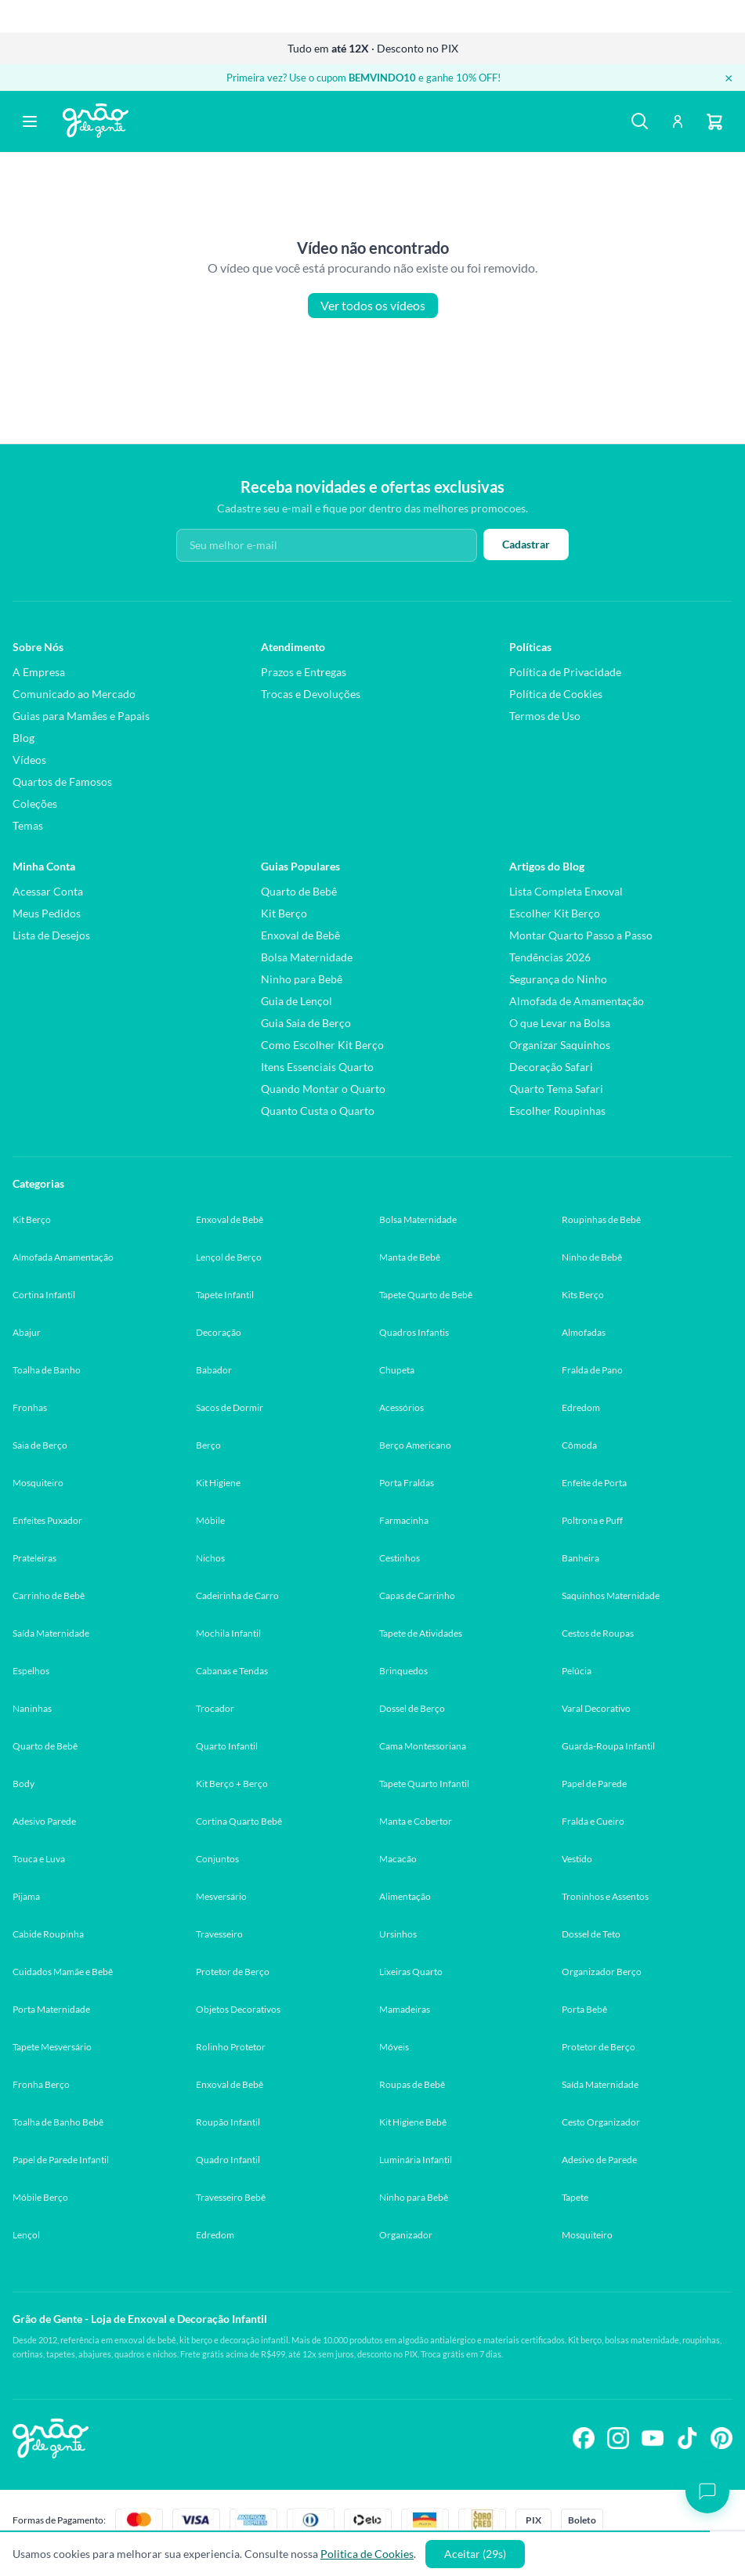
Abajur (27, 1332)
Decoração (218, 1332)
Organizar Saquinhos (559, 1044)
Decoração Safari (551, 1066)
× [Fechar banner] (728, 77)
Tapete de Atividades (420, 1633)
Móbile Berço (40, 2197)
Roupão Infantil (228, 2122)
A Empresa (39, 671)
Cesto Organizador (601, 2122)
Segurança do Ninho (558, 979)
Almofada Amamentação (63, 1257)
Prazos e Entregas (303, 671)
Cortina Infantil (44, 1295)
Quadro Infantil (228, 2159)
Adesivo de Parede (599, 2159)
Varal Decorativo (596, 1708)
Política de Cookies (555, 693)
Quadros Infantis (414, 1332)
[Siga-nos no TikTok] (687, 2438)
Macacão (398, 1859)
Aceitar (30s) (475, 2553)
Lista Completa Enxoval (566, 891)
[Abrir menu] (30, 121)
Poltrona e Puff (592, 1520)
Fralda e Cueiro (593, 1821)
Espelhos (31, 1671)
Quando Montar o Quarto (323, 1088)
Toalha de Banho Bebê (58, 2122)
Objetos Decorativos (238, 2009)
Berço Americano (415, 1445)
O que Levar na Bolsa (559, 1022)
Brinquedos (403, 1671)
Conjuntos (217, 1859)
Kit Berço (284, 913)
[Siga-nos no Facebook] (584, 2438)
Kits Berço (583, 1295)
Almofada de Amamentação (576, 1001)
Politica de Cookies (367, 2553)
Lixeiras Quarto (411, 1971)
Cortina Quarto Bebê (239, 1821)
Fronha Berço (41, 2084)
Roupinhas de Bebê (601, 1219)
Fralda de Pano (592, 1370)
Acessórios (401, 1407)
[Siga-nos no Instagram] (618, 2438)
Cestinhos (399, 1558)
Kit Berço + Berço (232, 1783)
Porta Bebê (584, 2009)
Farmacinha (404, 1520)
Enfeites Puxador (47, 1520)
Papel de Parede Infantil (61, 2159)
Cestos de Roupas (598, 1633)
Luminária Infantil (415, 2159)
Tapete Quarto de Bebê (425, 1295)
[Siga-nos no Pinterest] (721, 2438)
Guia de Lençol (296, 1001)
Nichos (210, 1558)
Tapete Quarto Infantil (424, 1783)
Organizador (405, 2235)
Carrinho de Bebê (49, 1595)
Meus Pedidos (47, 913)
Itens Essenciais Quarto (317, 1066)
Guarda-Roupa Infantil (608, 1746)
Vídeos (29, 759)
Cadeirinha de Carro (237, 1595)
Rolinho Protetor (231, 2047)
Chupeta (396, 1370)
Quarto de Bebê (299, 891)
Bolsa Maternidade (307, 957)
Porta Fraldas (406, 1483)
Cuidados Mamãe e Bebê (63, 1971)
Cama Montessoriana (422, 1746)
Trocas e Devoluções (310, 693)
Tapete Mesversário (52, 2047)
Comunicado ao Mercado (74, 693)
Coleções (35, 803)
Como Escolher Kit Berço (322, 1044)
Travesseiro (219, 1934)
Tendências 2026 (550, 957)
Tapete (575, 2197)
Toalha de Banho (47, 1370)
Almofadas (584, 1332)
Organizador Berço (602, 1971)
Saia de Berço (40, 1445)
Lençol (26, 2235)
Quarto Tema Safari (556, 1088)
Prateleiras (34, 1558)
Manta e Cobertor (415, 1821)
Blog (23, 737)
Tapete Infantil (225, 1295)
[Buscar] (640, 121)
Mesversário (221, 1896)
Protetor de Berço (232, 1971)
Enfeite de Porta (594, 1483)
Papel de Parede (594, 1783)
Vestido (577, 1859)
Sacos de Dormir (229, 1407)
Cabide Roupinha (48, 1934)
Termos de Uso (544, 715)
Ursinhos (398, 1934)
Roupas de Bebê (412, 2084)
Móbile (210, 1520)
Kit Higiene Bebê (413, 2122)
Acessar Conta (48, 891)
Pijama (26, 1896)
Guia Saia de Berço (306, 1022)
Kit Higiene (218, 1483)
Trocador (215, 1708)
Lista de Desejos (51, 935)
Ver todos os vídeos (372, 305)
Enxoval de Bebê (300, 935)
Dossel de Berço (412, 1708)
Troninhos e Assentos (605, 1896)
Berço (208, 1445)
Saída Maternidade (51, 1633)
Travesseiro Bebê (231, 2197)
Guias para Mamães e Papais (81, 715)
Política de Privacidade (565, 671)
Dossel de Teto (591, 1934)
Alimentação (405, 1896)
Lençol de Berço (229, 1257)
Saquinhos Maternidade (611, 1595)
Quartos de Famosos (62, 781)
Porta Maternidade (51, 2009)
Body (23, 1783)
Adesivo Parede (44, 1821)
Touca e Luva (39, 1859)
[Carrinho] (715, 121)
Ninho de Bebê (592, 1257)
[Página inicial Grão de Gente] (96, 120)
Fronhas (30, 1407)
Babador (214, 1370)
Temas (28, 825)
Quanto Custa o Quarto (317, 1110)
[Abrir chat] (707, 2491)
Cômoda (579, 1445)
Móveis (394, 2047)
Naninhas (32, 1708)
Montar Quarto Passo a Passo (581, 935)
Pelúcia (576, 1671)
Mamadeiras (404, 2009)
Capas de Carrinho (417, 1595)
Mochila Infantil (228, 1633)
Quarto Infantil (227, 1746)
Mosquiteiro (38, 1483)
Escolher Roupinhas (557, 1110)
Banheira (580, 1558)
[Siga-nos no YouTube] (653, 2438)
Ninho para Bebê (301, 979)
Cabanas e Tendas (232, 1671)
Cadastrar (526, 544)
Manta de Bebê (409, 1257)
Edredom (581, 1407)
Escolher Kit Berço (554, 913)
